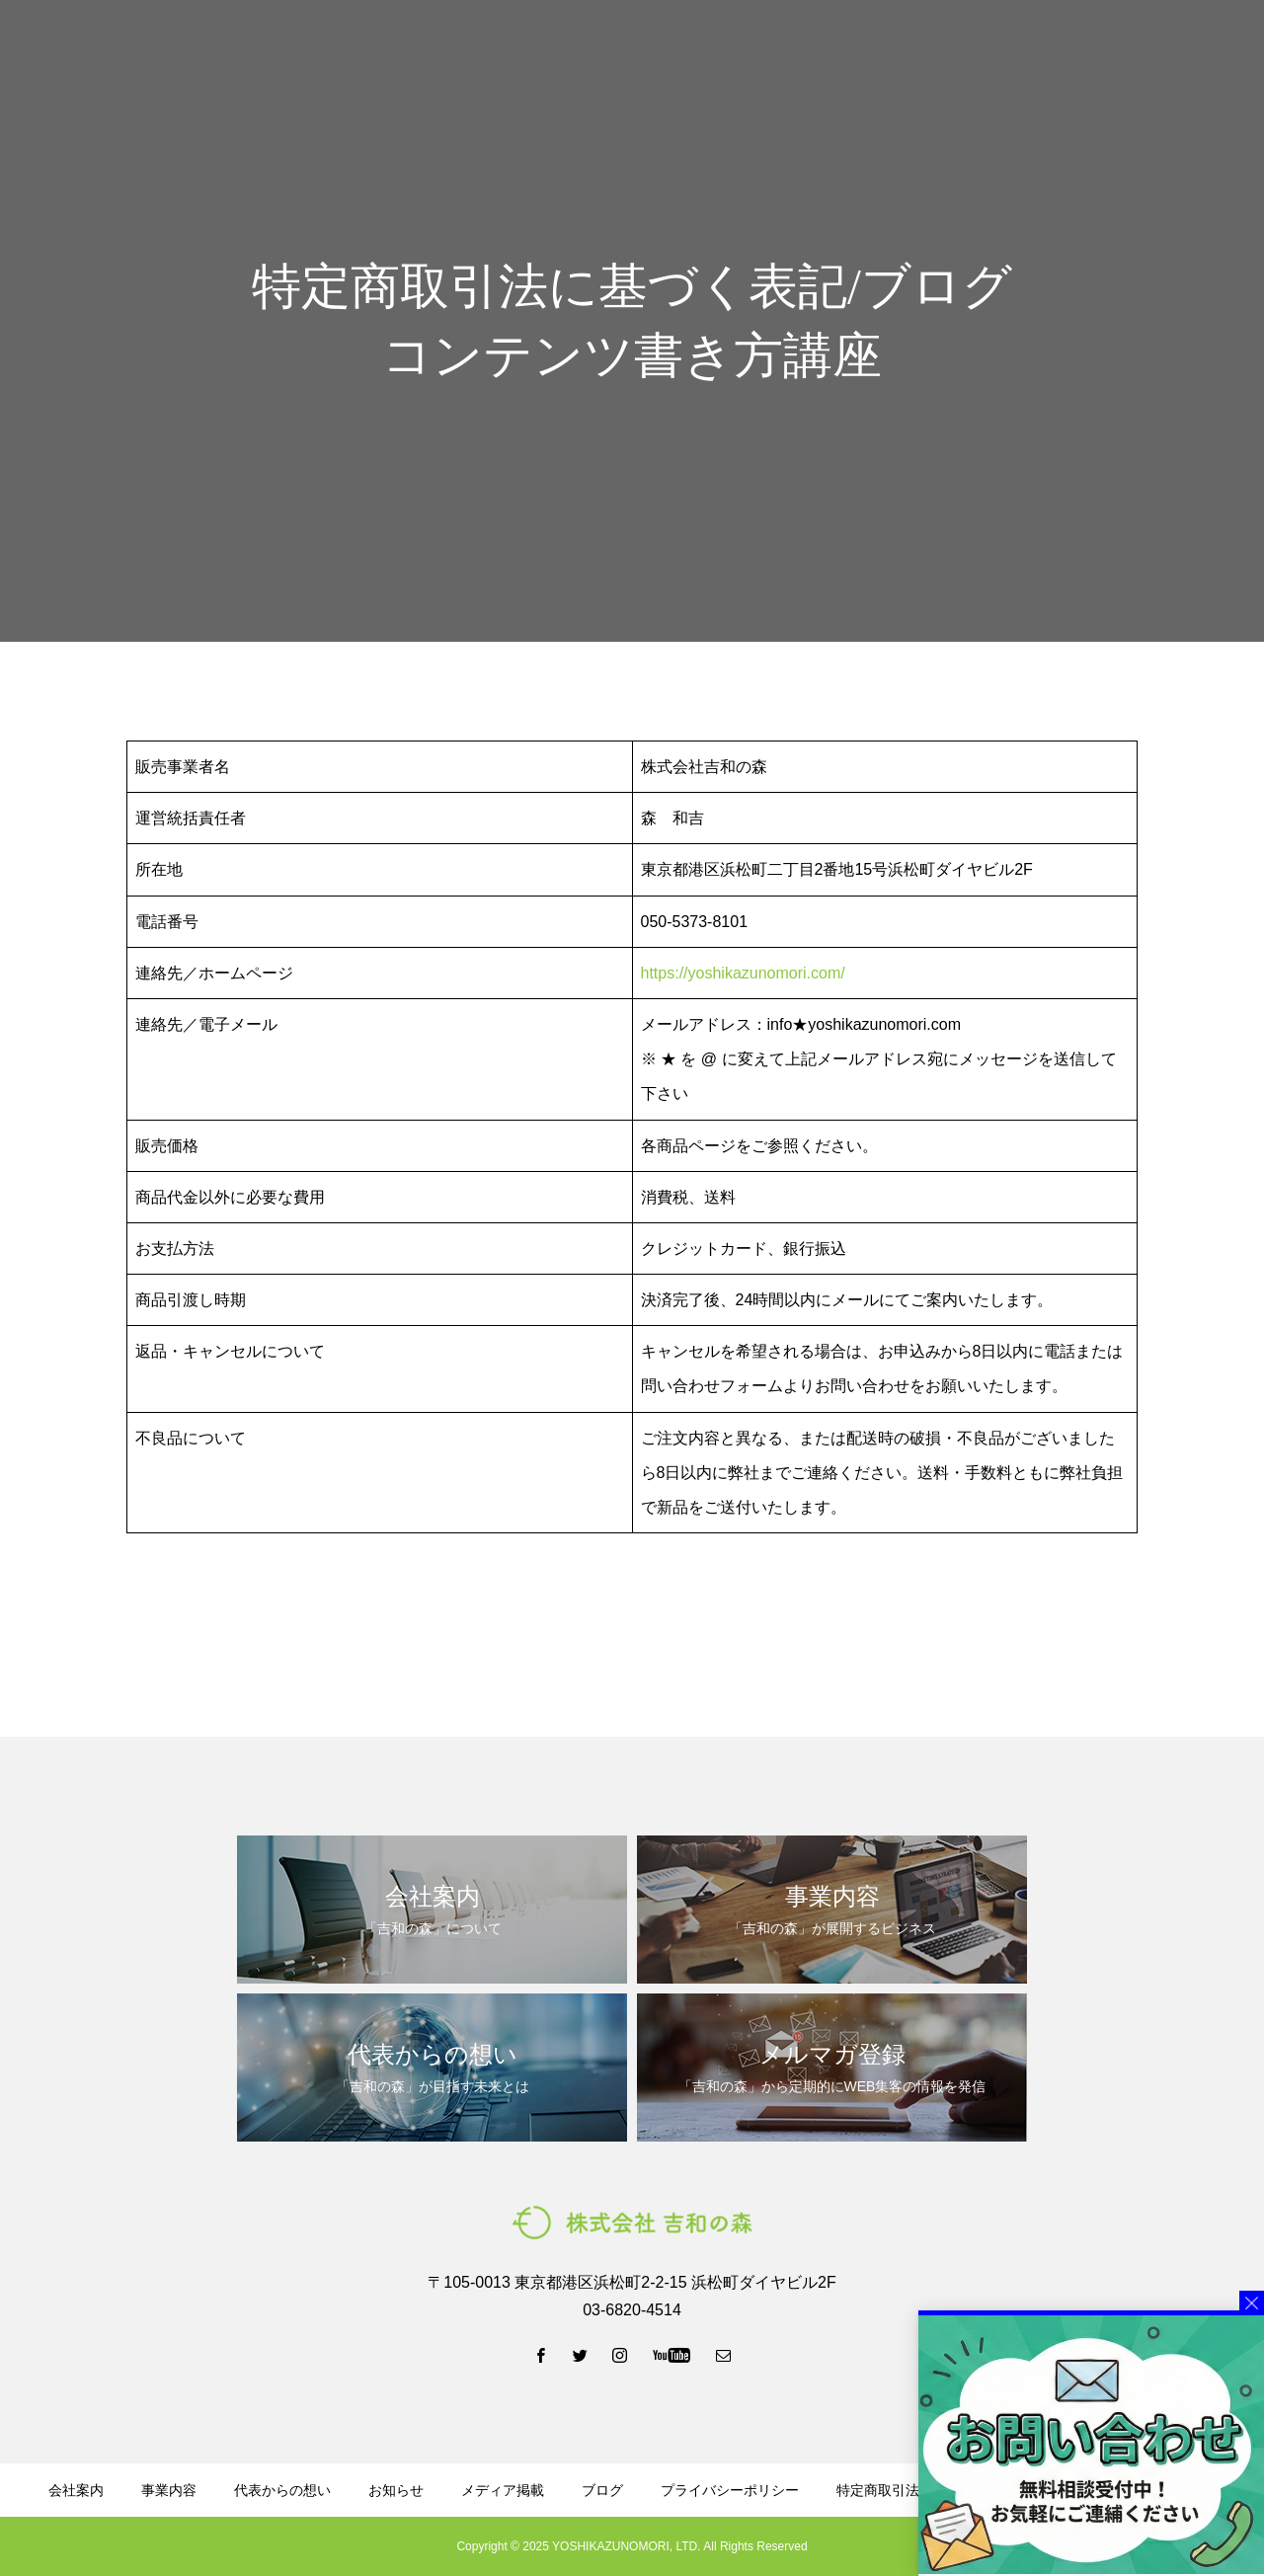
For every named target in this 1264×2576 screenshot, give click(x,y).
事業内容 (487, 50)
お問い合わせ (1185, 50)
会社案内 (397, 50)
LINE (1066, 50)
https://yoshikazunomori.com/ (743, 973)
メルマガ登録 (948, 50)
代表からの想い (599, 50)
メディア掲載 (502, 2490)
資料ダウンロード (815, 50)
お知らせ (396, 2490)
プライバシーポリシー (730, 2490)
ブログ (704, 50)
